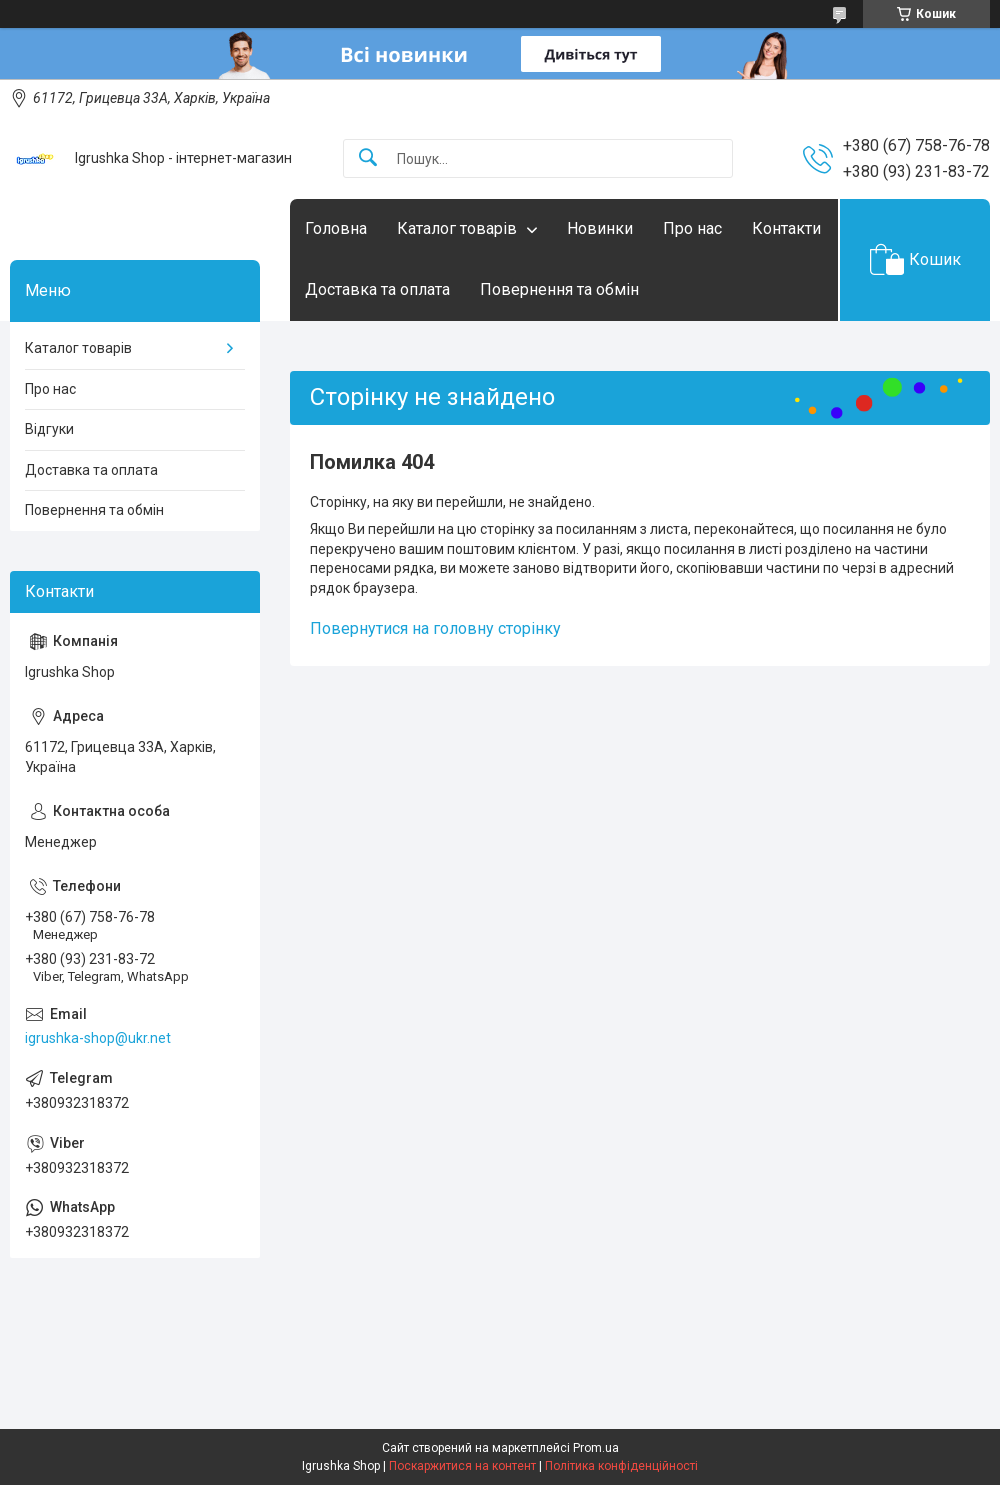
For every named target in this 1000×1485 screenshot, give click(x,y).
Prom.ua (596, 1448)
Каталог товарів (457, 228)
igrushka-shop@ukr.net (98, 1038)
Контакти (786, 228)
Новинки (600, 228)
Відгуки (49, 429)
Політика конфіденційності (621, 1466)
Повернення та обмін (559, 289)
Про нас (692, 228)
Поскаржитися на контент (462, 1466)
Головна (336, 228)
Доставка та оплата (377, 289)
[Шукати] (368, 158)
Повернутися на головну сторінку (435, 628)
